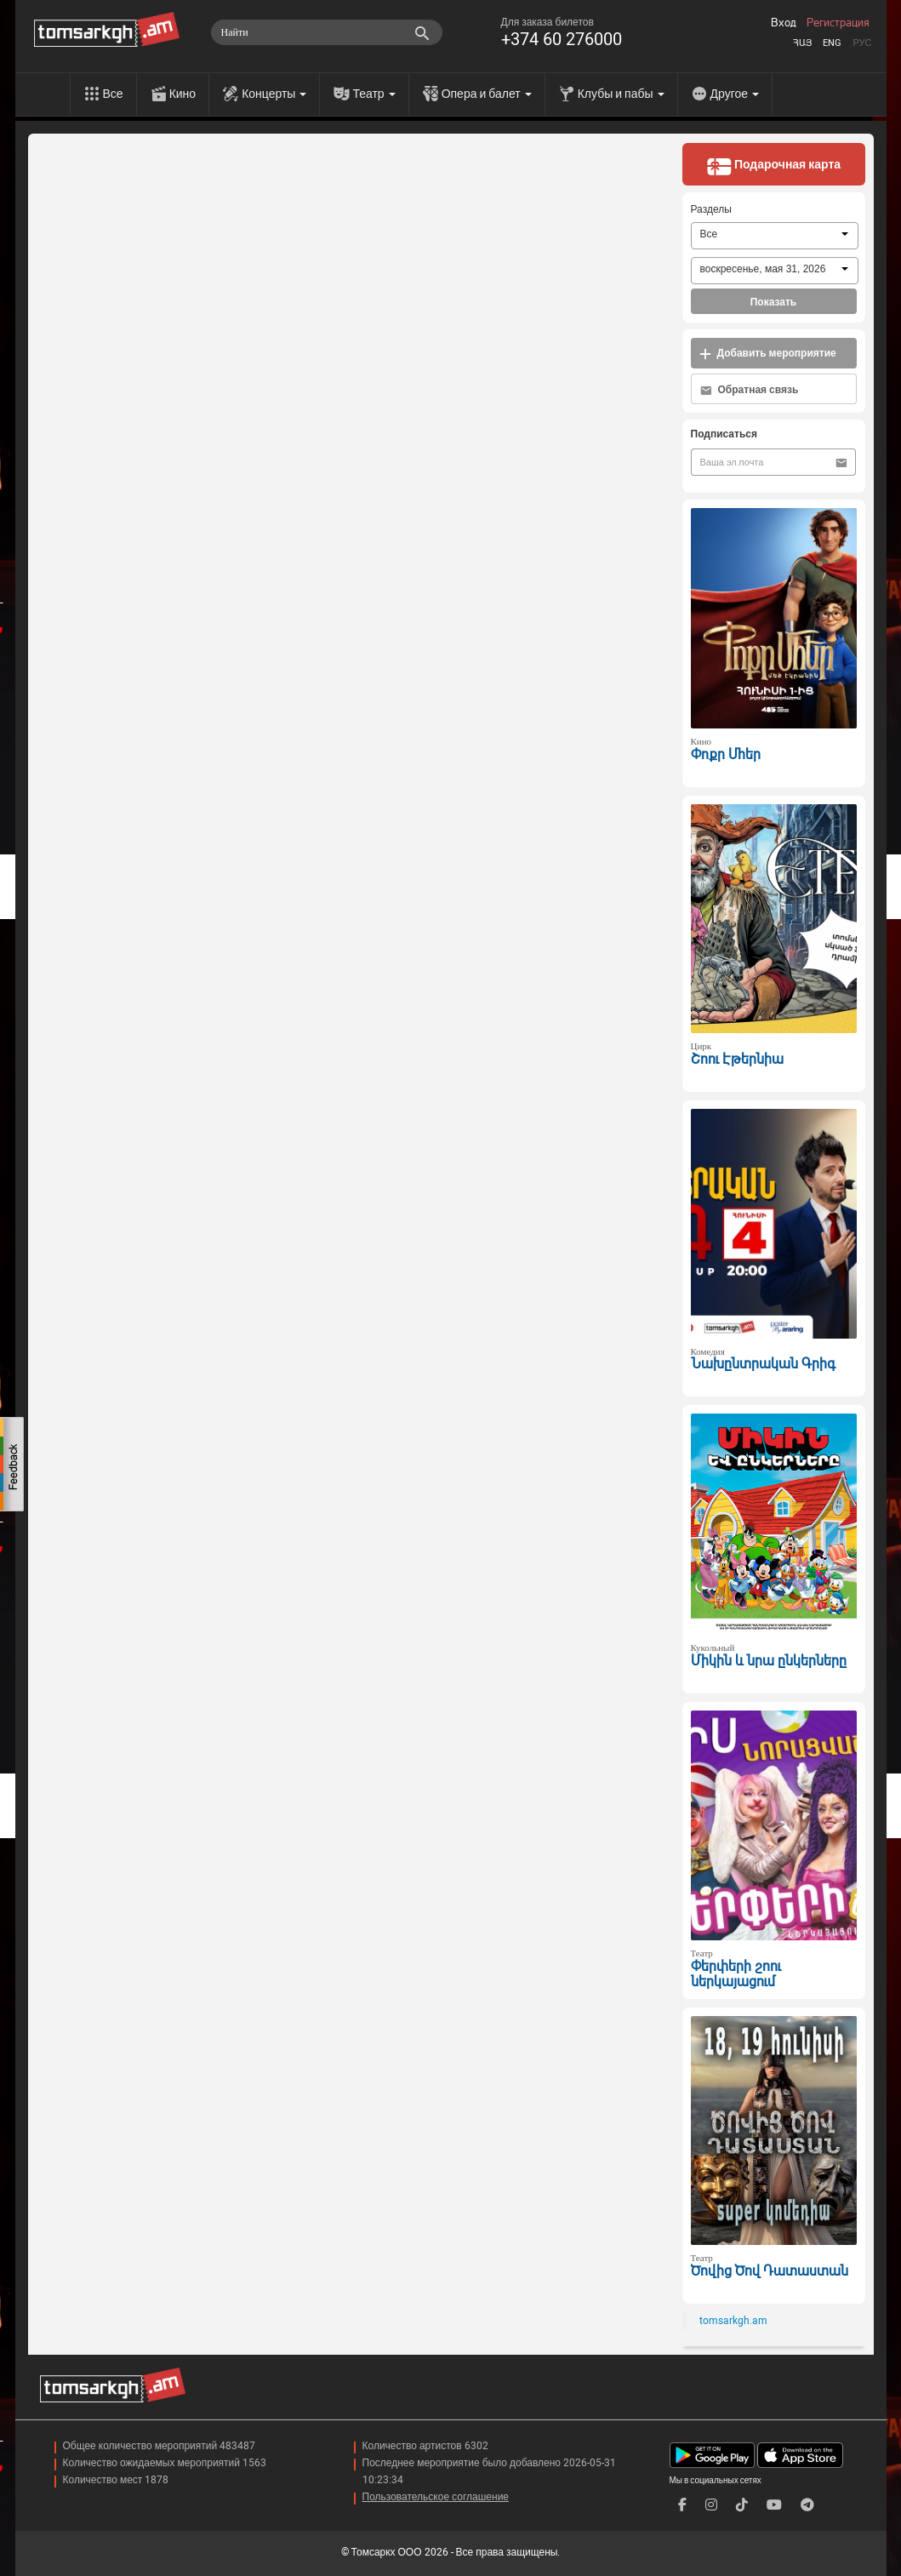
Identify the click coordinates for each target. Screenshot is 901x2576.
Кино (183, 93)
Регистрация (838, 23)
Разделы (711, 209)
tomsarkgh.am (733, 2321)
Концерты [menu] (274, 93)
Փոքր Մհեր (726, 754)
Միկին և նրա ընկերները (769, 1661)
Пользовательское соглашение (436, 2497)
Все (113, 93)
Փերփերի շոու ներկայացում (736, 1974)
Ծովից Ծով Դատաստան (769, 2271)
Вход (783, 23)
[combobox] (774, 235)
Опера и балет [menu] (487, 93)
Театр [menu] (373, 93)
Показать (773, 302)
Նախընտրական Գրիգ (763, 1364)
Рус (862, 43)
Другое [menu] (734, 93)
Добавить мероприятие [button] (767, 353)
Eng (832, 43)
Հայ (802, 43)
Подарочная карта (773, 166)
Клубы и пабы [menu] (621, 93)
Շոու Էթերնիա (737, 1059)
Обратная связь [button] (749, 390)
